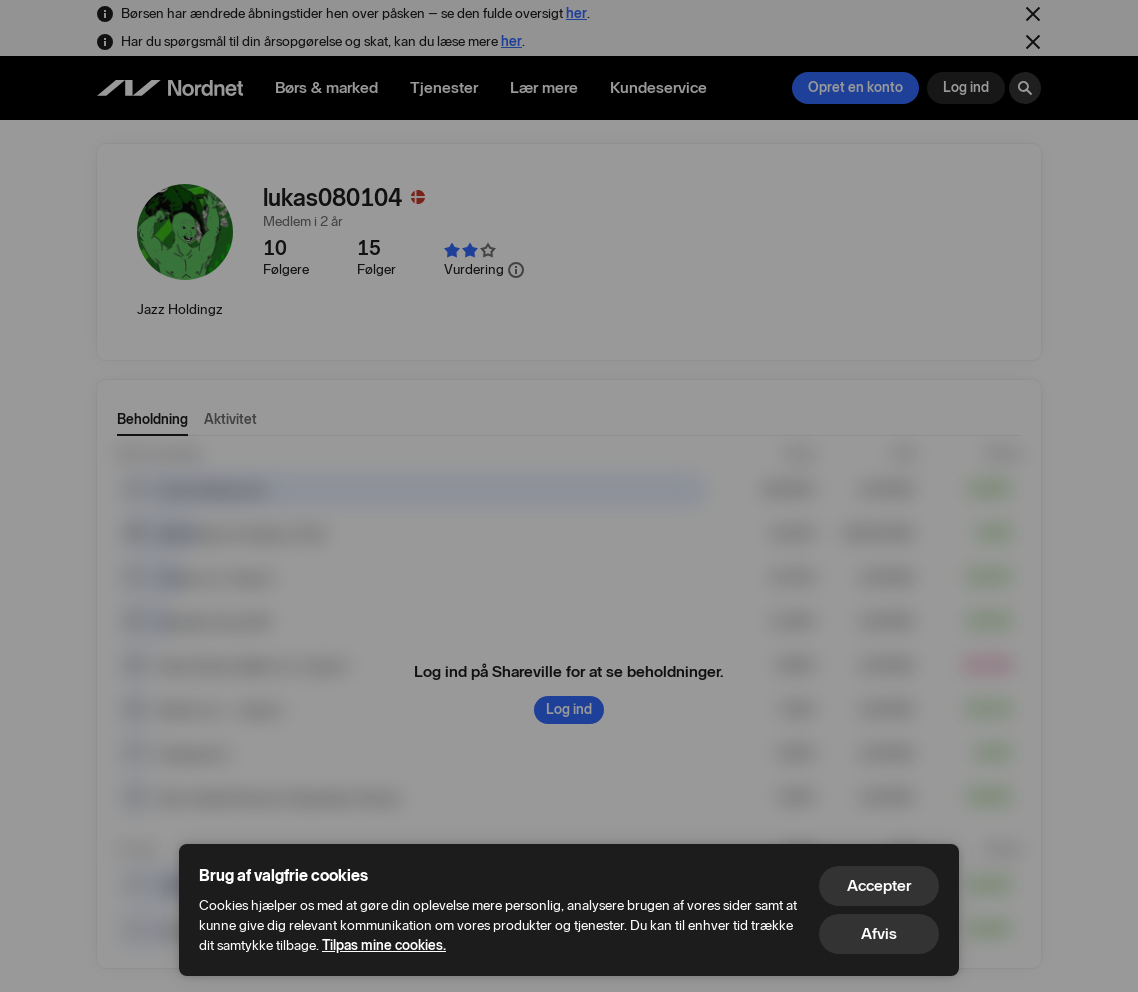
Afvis (879, 933)
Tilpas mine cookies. (384, 945)
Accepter (879, 885)
